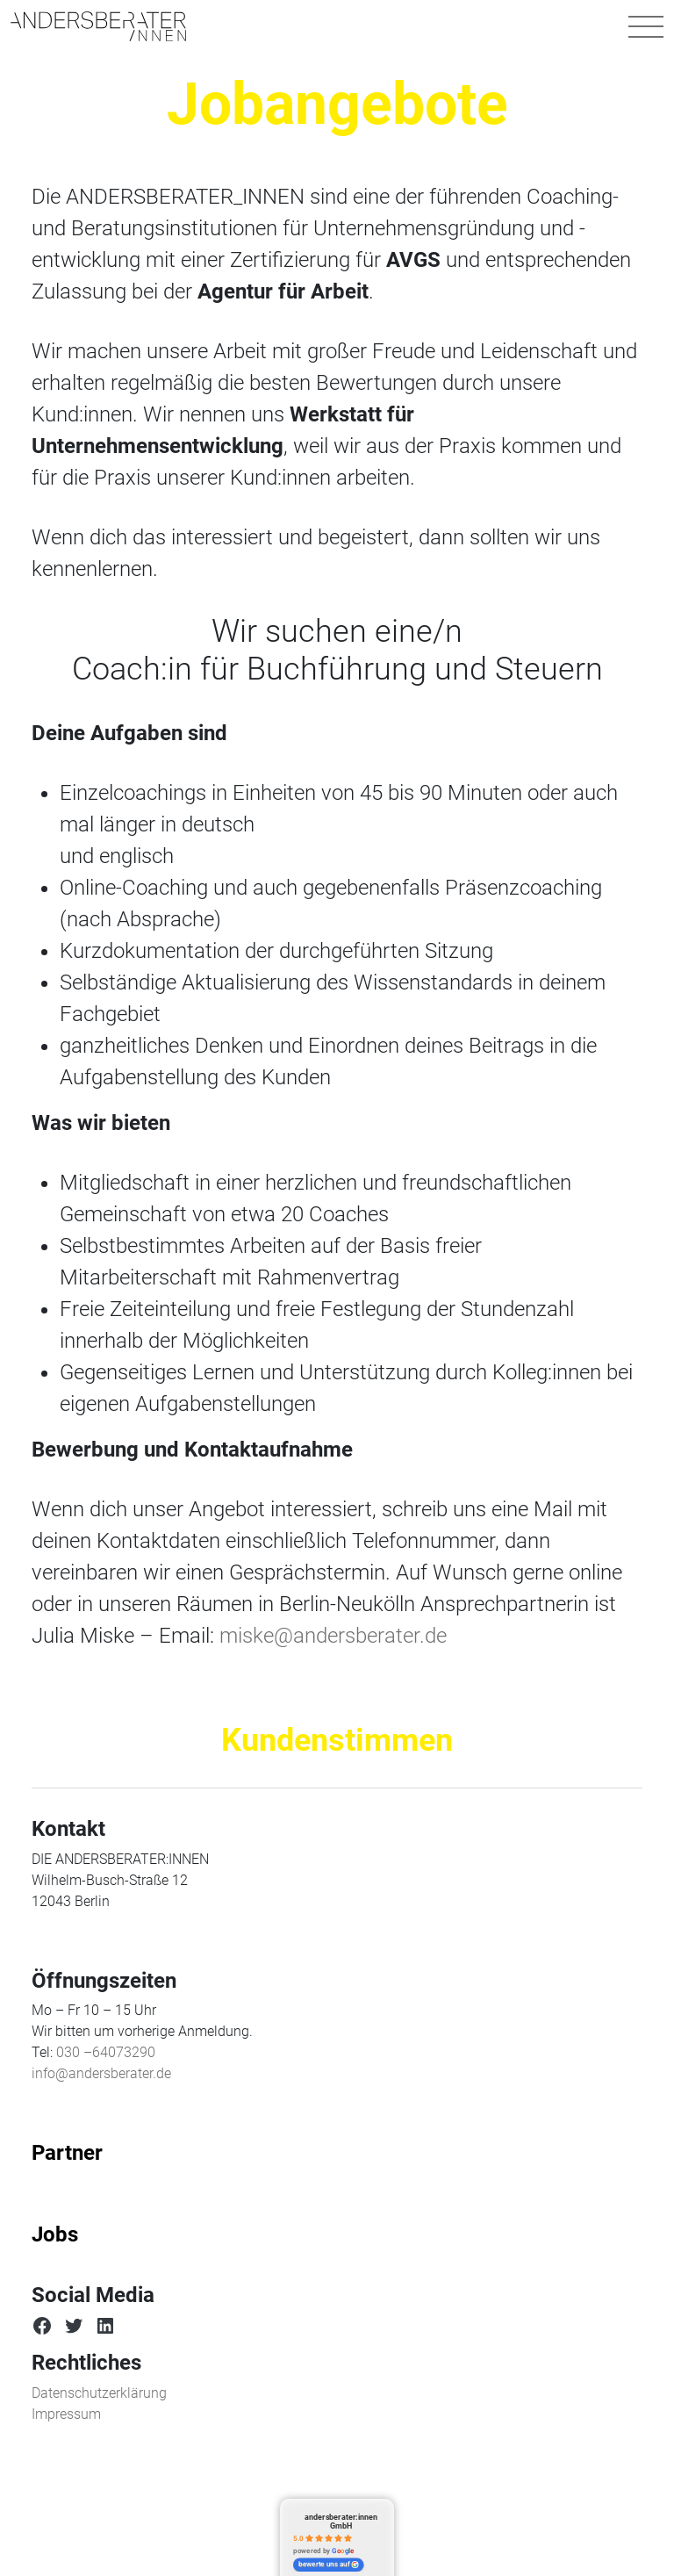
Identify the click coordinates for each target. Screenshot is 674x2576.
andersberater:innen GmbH (341, 2521)
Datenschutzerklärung (99, 2393)
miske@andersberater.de (333, 1635)
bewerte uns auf (328, 2564)
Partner (67, 2153)
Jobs (55, 2234)
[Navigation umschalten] (645, 26)
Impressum (66, 2414)
